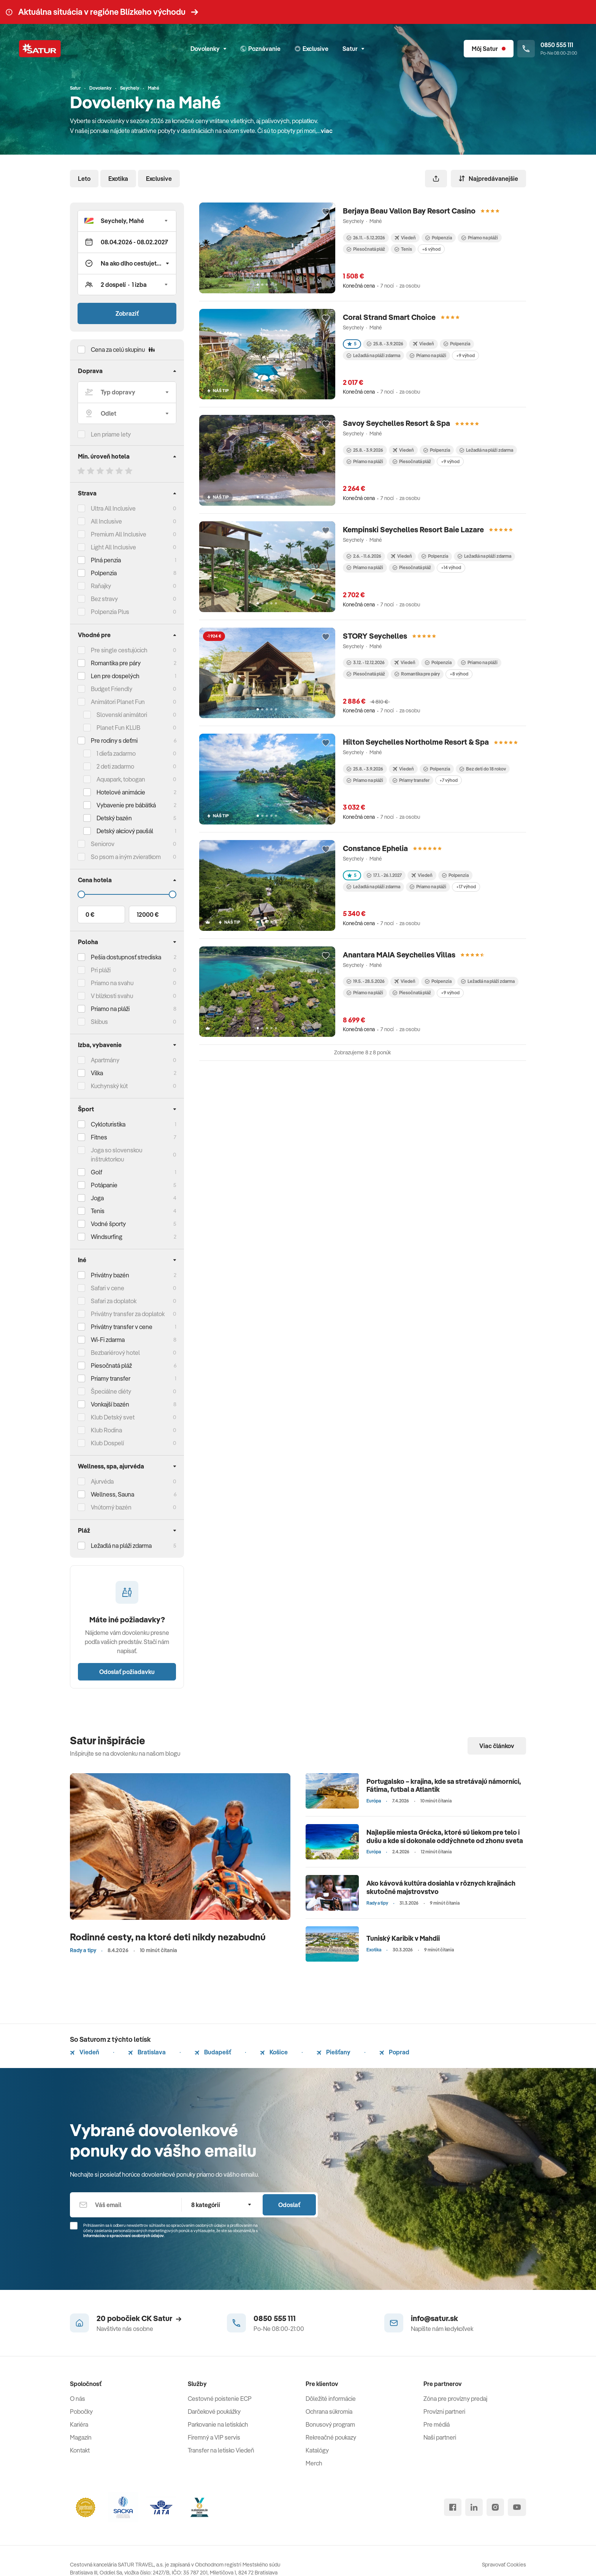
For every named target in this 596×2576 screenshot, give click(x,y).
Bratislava (147, 2052)
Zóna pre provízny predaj (455, 2398)
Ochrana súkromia (329, 2411)
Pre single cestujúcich (119, 650)
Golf (96, 1172)
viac (327, 130)
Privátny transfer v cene (121, 1327)
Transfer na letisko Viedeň (221, 2450)
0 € (90, 914)
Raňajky (101, 586)
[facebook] (452, 2507)
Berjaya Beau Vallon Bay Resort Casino (409, 210)
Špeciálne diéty (111, 1391)
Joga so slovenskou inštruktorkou (116, 1154)
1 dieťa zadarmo (116, 753)
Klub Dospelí (107, 1443)
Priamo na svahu (112, 983)
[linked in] (474, 2507)
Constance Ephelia (375, 848)
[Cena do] (127, 894)
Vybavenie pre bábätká (126, 805)
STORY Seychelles (375, 636)
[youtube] (517, 2507)
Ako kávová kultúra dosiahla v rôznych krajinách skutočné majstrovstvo (440, 1887)
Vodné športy (108, 1224)
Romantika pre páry (116, 663)
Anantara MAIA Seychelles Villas (399, 954)
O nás (77, 2398)
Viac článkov (496, 1746)
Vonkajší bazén (110, 1404)
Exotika (118, 178)
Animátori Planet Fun (118, 702)
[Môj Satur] (489, 48)
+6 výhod (431, 249)
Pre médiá (436, 2424)
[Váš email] (125, 2204)
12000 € (148, 914)
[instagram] (495, 2507)
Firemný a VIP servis (214, 2437)
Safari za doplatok (113, 1301)
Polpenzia (104, 573)
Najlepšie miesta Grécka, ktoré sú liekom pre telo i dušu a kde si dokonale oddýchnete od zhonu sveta (444, 1836)
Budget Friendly (111, 689)
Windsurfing (106, 1237)
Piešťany (333, 2052)
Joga (97, 1198)
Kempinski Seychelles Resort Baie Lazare (413, 529)
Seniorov (102, 844)
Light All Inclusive (113, 547)
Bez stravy (104, 599)
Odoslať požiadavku (127, 1672)
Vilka (97, 1073)
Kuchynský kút (109, 1086)
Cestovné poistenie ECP (220, 2398)
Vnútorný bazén (111, 1507)
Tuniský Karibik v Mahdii (403, 1938)
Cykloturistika (108, 1124)
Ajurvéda (102, 1481)
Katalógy (317, 2450)
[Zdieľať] (436, 178)
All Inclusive (106, 521)
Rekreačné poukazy (331, 2437)
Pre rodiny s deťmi (114, 740)
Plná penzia (106, 560)
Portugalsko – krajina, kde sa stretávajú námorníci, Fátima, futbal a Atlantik (443, 1785)
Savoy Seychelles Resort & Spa (396, 423)
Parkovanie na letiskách (218, 2424)
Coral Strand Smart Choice (389, 317)
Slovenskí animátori (122, 714)
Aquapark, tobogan (121, 779)
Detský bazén (114, 818)
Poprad (394, 2052)
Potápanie (104, 1185)
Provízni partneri (444, 2411)
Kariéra (79, 2424)
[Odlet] (127, 413)
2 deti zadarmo (115, 766)
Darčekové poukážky (214, 2411)
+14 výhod (451, 567)
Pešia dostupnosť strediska (126, 957)
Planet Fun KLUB (118, 727)
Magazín (81, 2437)
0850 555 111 (275, 2318)
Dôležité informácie (331, 2398)
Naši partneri (439, 2437)
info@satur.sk (434, 2318)
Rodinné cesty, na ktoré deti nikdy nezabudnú (168, 1937)
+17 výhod (466, 886)
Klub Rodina (106, 1430)
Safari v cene (107, 1288)
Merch (314, 2463)
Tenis (98, 1211)
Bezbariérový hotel (115, 1352)
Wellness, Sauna (112, 1494)
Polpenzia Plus (110, 612)
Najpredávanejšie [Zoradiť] (488, 178)
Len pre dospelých (115, 676)
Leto (84, 178)
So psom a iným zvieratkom (126, 857)
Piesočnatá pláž (111, 1365)
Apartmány (105, 1060)
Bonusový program (330, 2424)
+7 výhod (448, 780)
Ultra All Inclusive (113, 508)
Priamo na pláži (479, 238)
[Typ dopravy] (127, 392)
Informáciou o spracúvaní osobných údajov (123, 2235)
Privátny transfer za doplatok (128, 1314)
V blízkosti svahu (112, 996)
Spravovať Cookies (504, 2564)
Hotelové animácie (121, 792)
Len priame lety (111, 434)
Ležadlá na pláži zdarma (373, 355)
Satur (353, 48)
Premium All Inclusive (118, 534)
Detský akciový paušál (125, 831)
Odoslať (289, 2205)
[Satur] (40, 48)
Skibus (99, 1021)
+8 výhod (459, 674)
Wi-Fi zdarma (108, 1339)
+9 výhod (465, 355)
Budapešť (213, 2052)
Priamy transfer (411, 780)
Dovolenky (208, 48)
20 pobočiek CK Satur (139, 2318)
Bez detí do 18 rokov (483, 769)
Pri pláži (101, 970)
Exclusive (159, 178)
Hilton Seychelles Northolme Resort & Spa (416, 742)
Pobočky (81, 2411)
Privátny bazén (110, 1275)
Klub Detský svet (113, 1417)
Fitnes (99, 1137)
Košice (274, 2052)
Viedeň (84, 2052)
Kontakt (80, 2450)
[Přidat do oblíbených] (325, 212)
